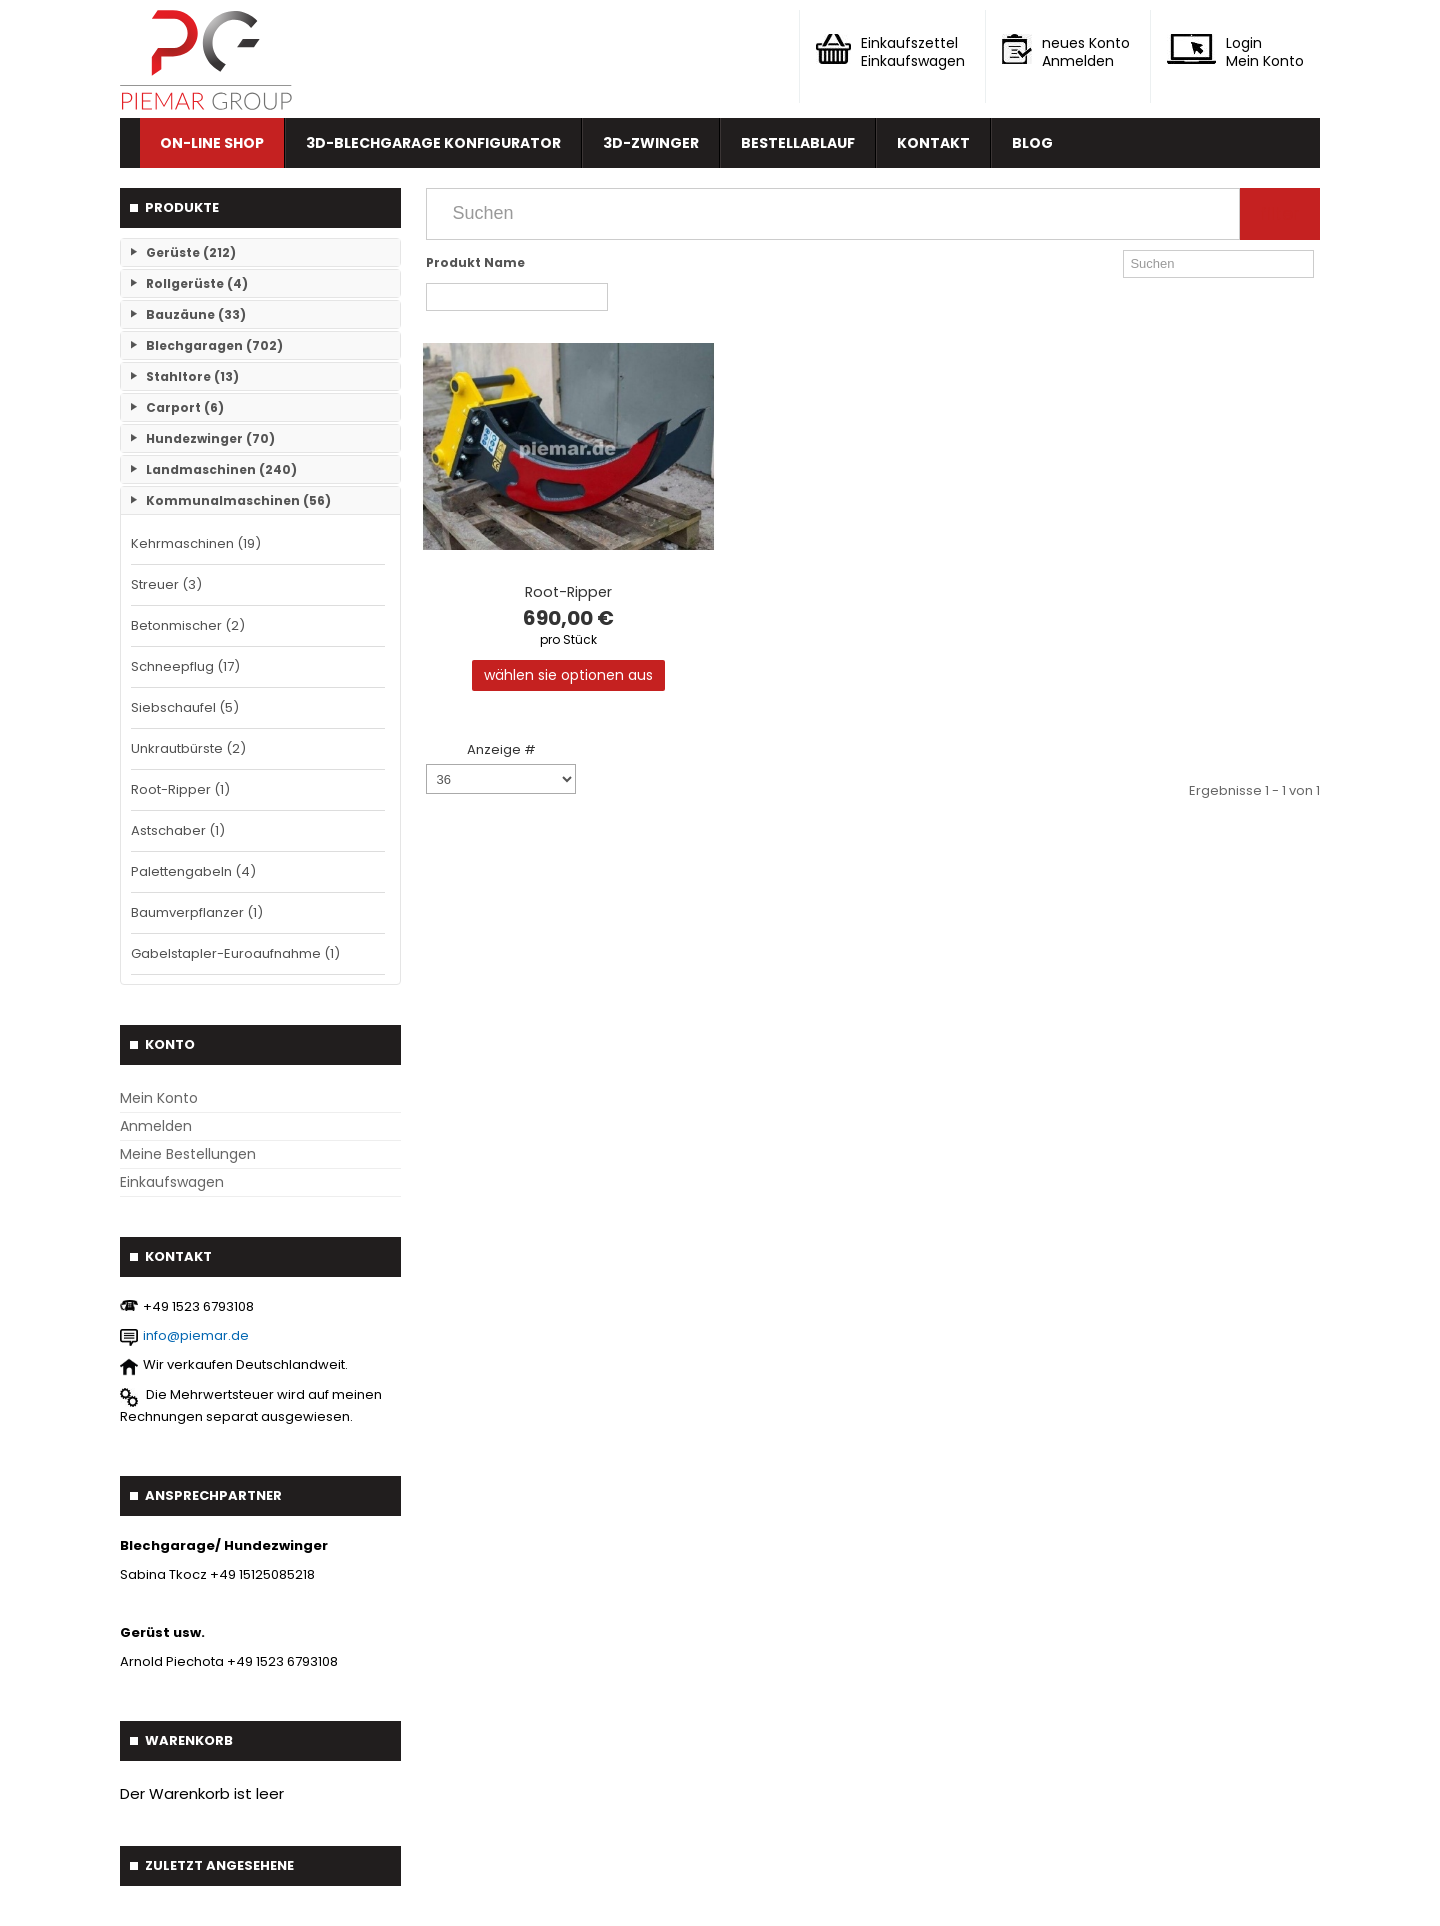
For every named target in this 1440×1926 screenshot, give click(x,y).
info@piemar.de (196, 1335)
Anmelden (156, 1126)
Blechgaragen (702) (214, 345)
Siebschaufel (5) (185, 707)
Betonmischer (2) (188, 625)
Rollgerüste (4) (197, 283)
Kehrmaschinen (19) (196, 543)
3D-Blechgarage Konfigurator (433, 143)
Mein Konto (159, 1098)
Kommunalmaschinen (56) (238, 500)
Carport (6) (185, 407)
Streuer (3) (166, 584)
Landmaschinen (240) (221, 469)
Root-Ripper (568, 592)
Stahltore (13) (192, 376)
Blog (1032, 143)
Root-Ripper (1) (180, 789)
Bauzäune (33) (196, 314)
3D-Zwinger (651, 143)
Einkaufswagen (172, 1182)
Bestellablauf (798, 143)
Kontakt (933, 143)
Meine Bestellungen (188, 1154)
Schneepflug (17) (185, 666)
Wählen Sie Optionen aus (568, 675)
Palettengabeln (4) (193, 871)
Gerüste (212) (191, 252)
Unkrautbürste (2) (188, 748)
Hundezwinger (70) (210, 438)
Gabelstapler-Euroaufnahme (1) (235, 953)
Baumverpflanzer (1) (197, 912)
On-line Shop (212, 143)
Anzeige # (501, 750)
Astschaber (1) (178, 830)
